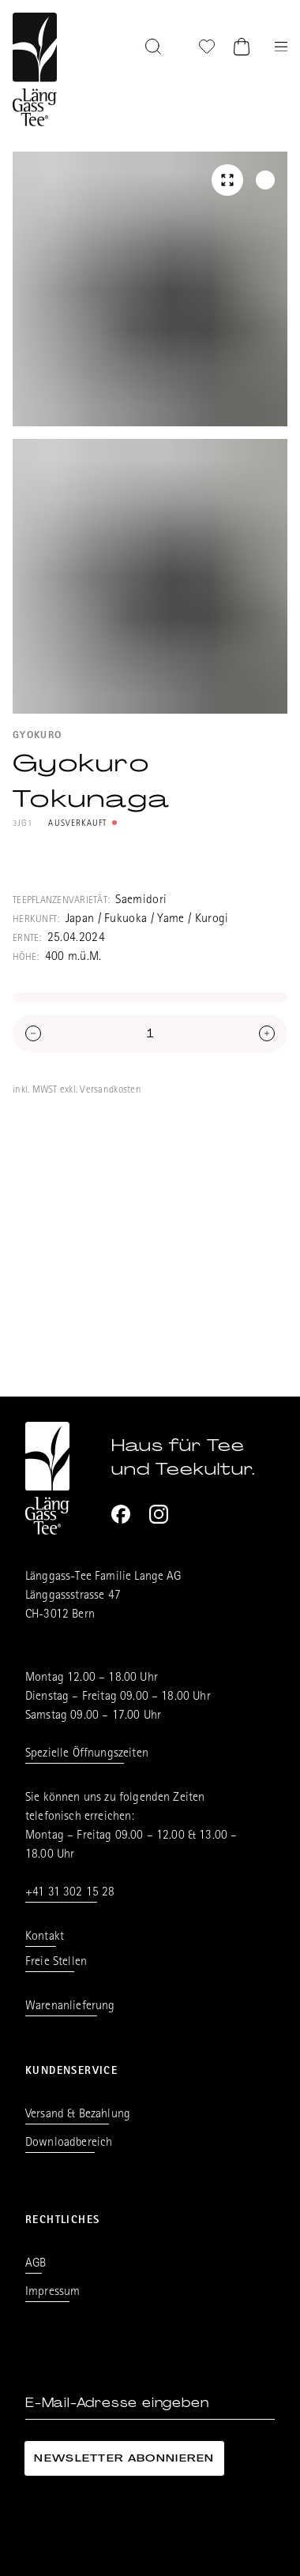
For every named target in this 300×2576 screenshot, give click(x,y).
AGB (35, 2264)
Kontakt (44, 1937)
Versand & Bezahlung (77, 2115)
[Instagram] (158, 1514)
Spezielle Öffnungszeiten (86, 1754)
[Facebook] (120, 1514)
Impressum (52, 2292)
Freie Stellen (56, 1962)
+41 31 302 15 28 (70, 1893)
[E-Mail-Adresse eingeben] (150, 2403)
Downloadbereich (68, 2143)
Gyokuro (37, 736)
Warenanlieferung (70, 2006)
